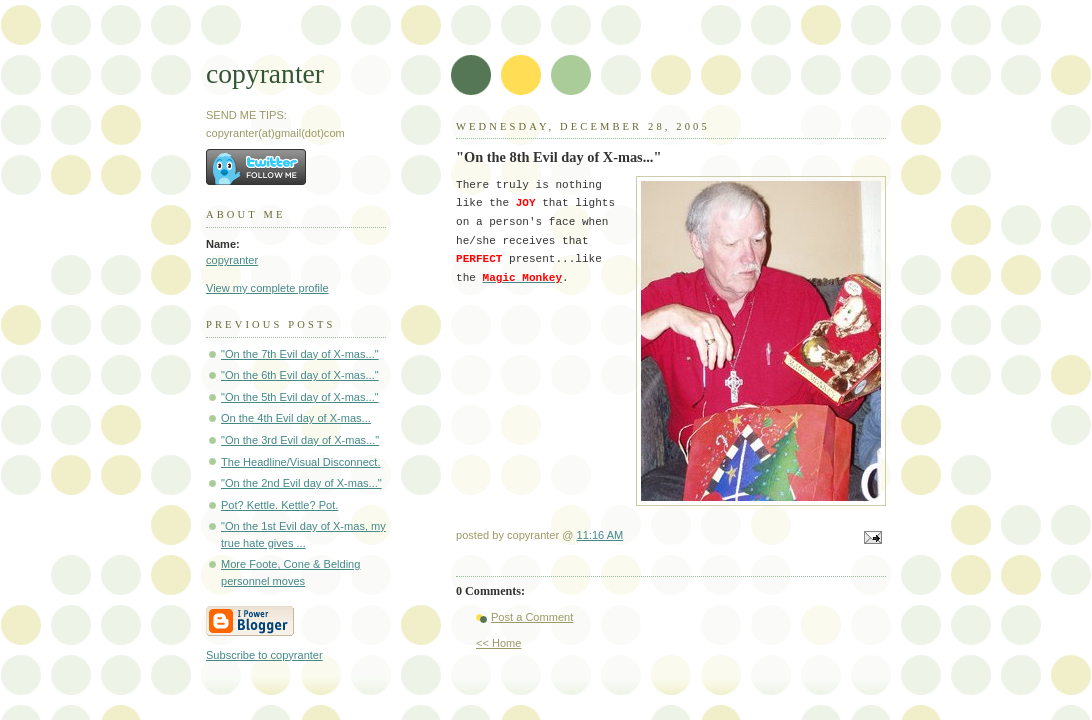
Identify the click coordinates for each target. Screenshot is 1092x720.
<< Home (498, 643)
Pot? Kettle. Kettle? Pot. (279, 505)
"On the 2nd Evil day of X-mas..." (301, 483)
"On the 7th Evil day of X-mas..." (300, 354)
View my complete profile (267, 288)
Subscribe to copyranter (264, 655)
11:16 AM (600, 535)
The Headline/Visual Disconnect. (300, 462)
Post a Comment (532, 617)
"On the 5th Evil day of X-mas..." (300, 397)
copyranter (265, 73)
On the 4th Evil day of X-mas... (296, 418)
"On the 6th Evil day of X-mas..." (300, 375)
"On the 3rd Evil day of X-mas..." (300, 440)
